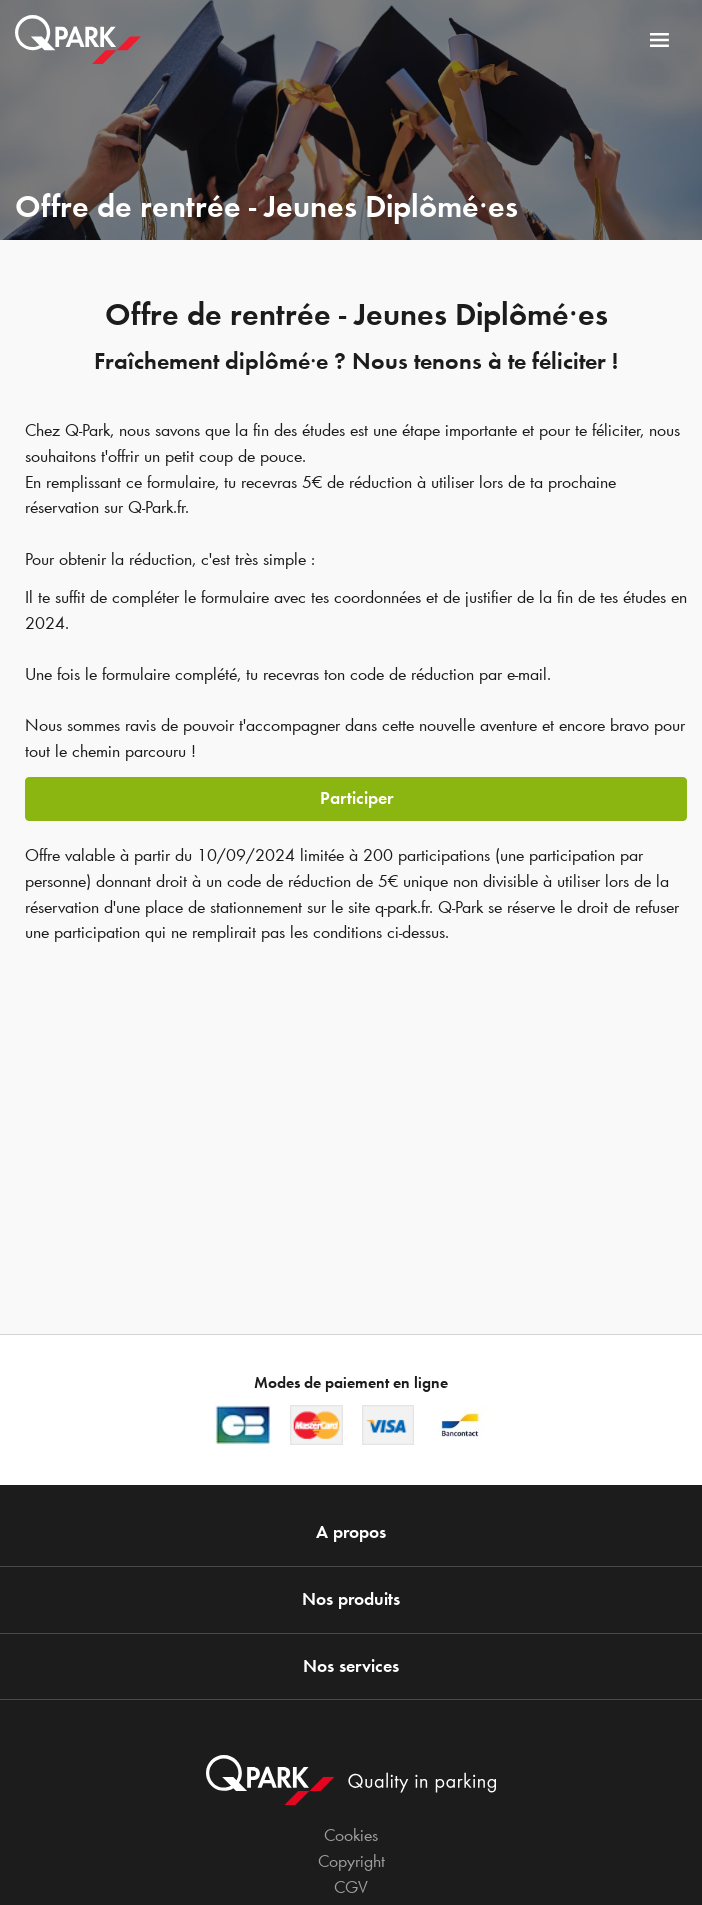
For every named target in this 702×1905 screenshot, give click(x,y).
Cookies (351, 1835)
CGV (351, 1887)
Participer (356, 798)
